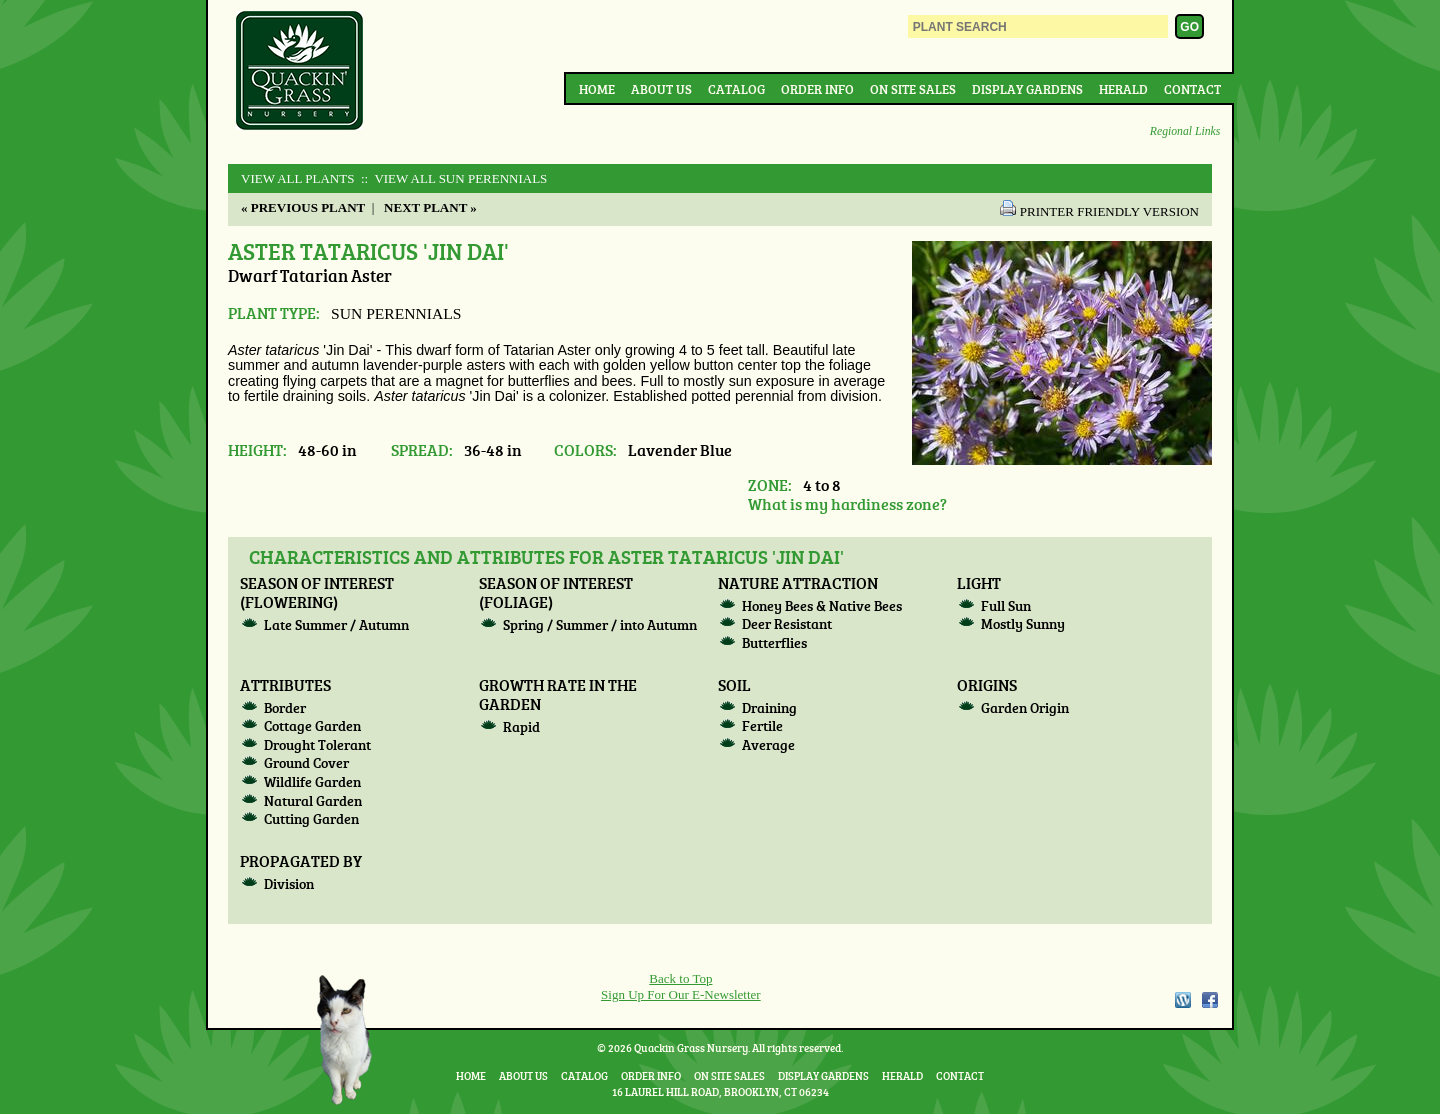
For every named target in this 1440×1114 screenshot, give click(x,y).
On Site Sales (913, 89)
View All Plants (297, 178)
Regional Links (1185, 131)
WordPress (1182, 1000)
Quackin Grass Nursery (300, 72)
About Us (661, 89)
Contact (1192, 89)
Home (597, 89)
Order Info (817, 89)
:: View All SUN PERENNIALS (453, 178)
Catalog (736, 89)
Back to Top (680, 978)
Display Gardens (1027, 89)
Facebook (1210, 1000)
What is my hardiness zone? (847, 503)
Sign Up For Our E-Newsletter (681, 994)
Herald (1123, 89)
